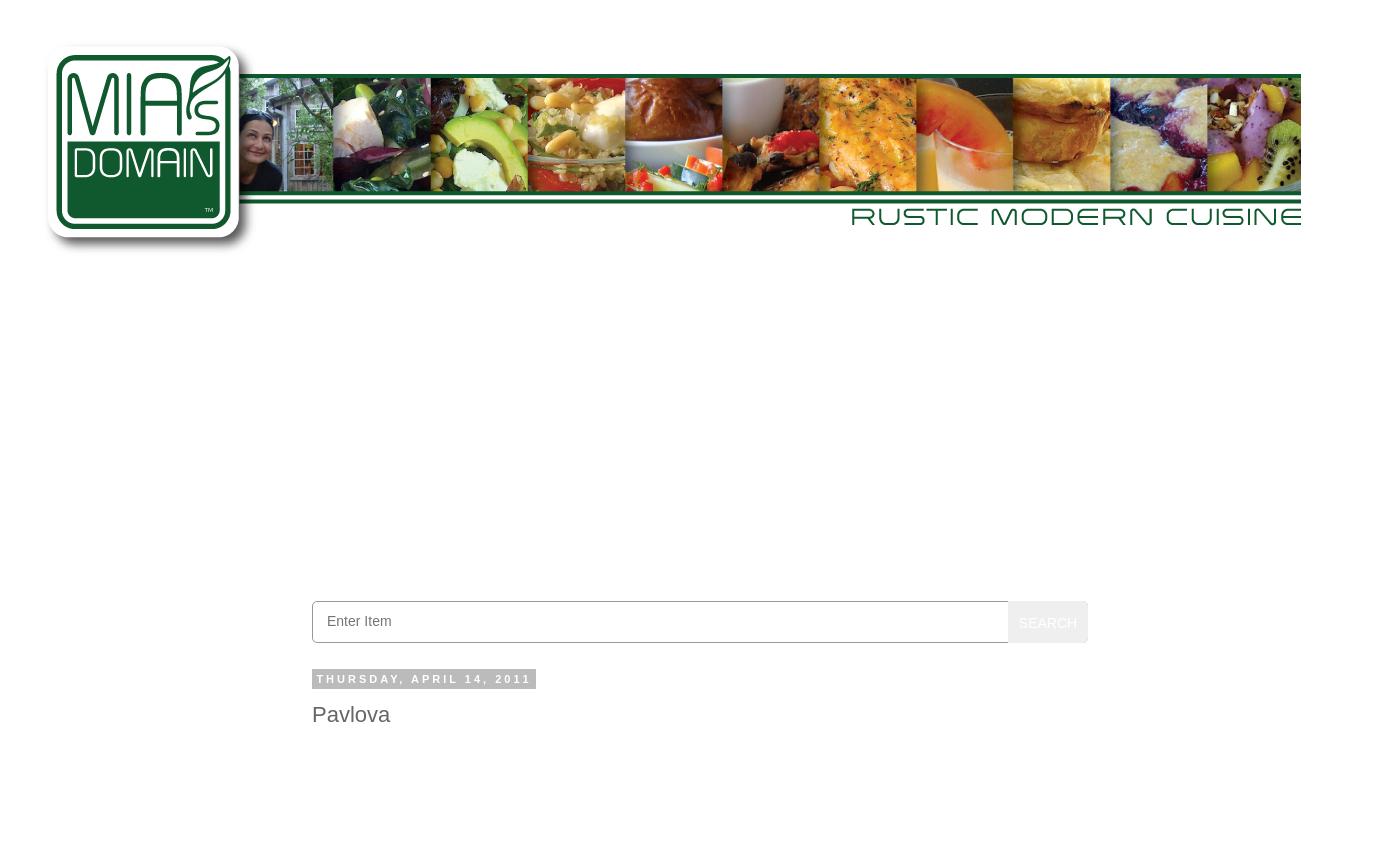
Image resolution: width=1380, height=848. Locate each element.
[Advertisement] (700, 431)
